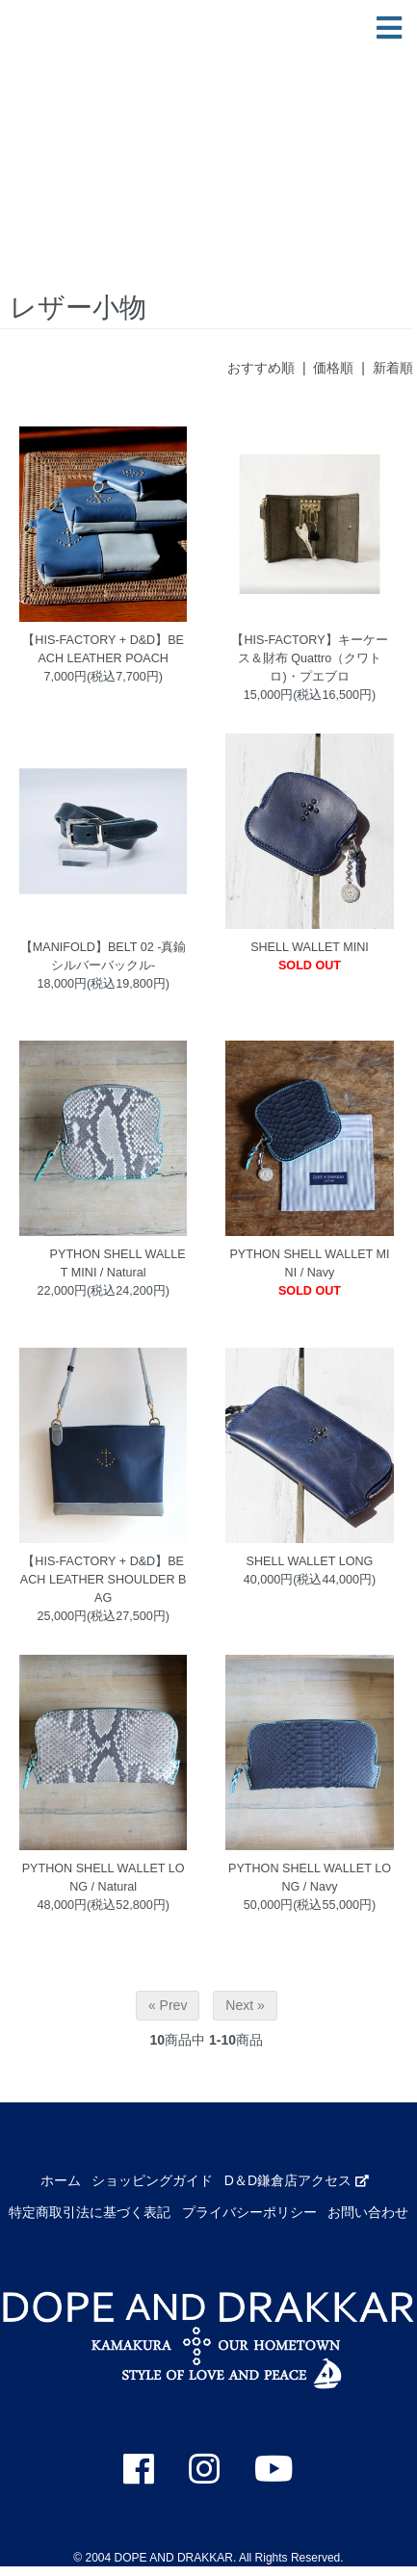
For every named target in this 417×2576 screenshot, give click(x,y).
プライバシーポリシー (249, 2212)
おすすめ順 (261, 367)
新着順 (393, 367)
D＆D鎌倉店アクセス (296, 2180)
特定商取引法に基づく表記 (89, 2212)
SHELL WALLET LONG (310, 1561)
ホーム (60, 2180)
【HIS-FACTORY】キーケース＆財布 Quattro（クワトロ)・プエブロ (309, 658)
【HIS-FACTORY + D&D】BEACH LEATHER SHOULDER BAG (103, 1580)
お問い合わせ (367, 2212)
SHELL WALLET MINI (309, 947)
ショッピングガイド (152, 2180)
